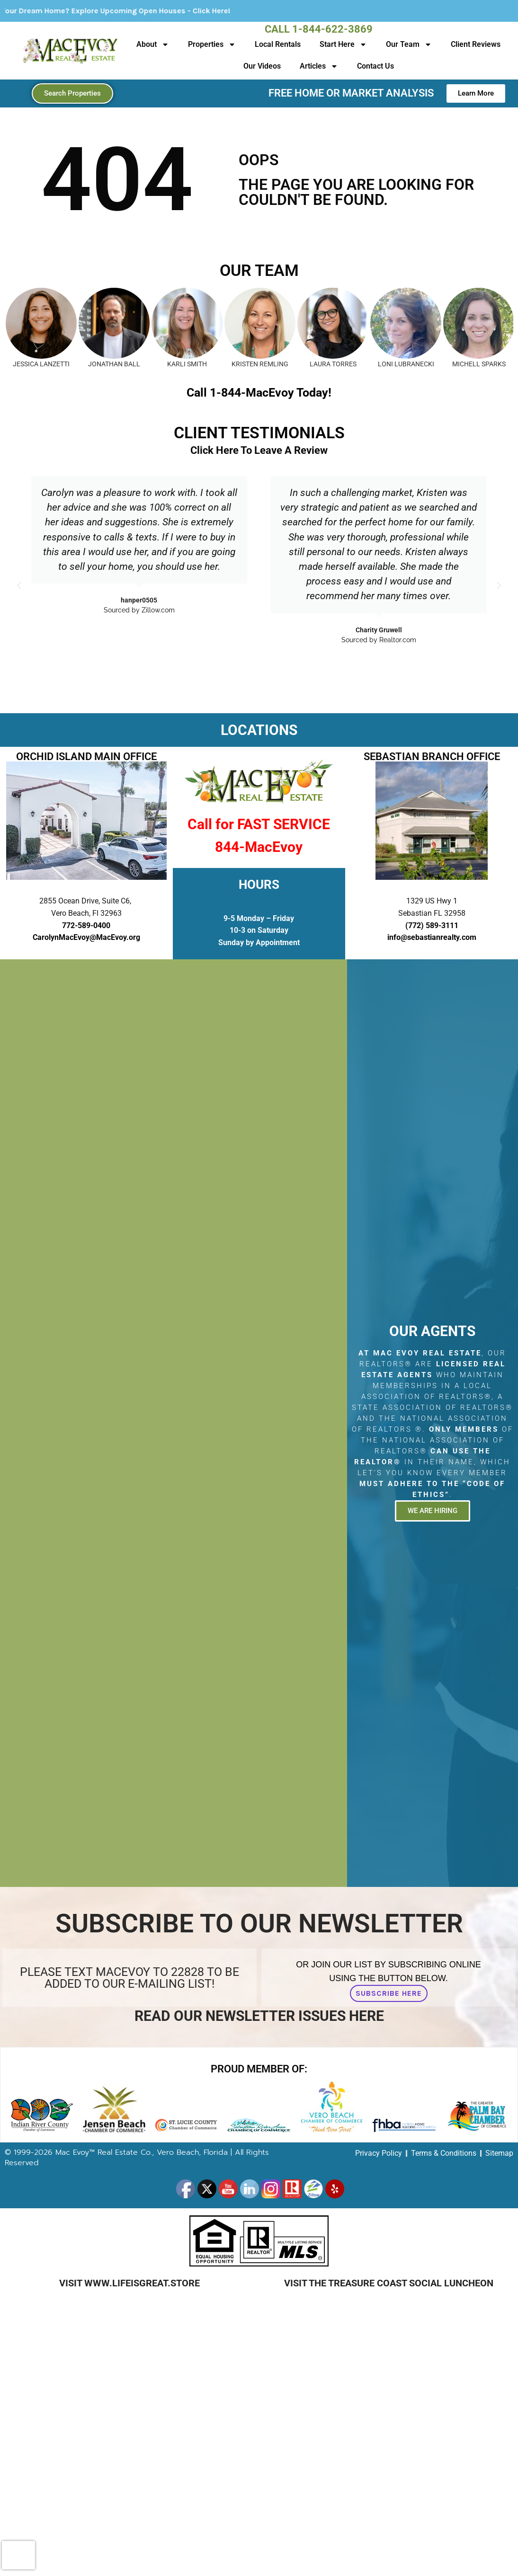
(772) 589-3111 (431, 925)
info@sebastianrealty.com (431, 937)
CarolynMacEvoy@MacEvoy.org (86, 937)
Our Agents (432, 1331)
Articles (319, 66)
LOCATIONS (259, 730)
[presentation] (18, 2555)
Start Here (343, 44)
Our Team (409, 44)
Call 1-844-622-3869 (319, 29)
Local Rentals (278, 44)
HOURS (259, 884)
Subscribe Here (389, 1993)
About (152, 44)
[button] (19, 585)
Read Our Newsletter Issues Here (259, 2016)
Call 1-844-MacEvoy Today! (259, 392)
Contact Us (375, 66)
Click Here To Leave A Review (259, 450)
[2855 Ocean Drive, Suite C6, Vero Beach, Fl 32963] (173, 1422)
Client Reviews (475, 44)
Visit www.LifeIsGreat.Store (129, 2283)
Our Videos (262, 66)
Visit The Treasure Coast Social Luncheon (388, 2283)
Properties (212, 44)
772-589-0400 (86, 925)
